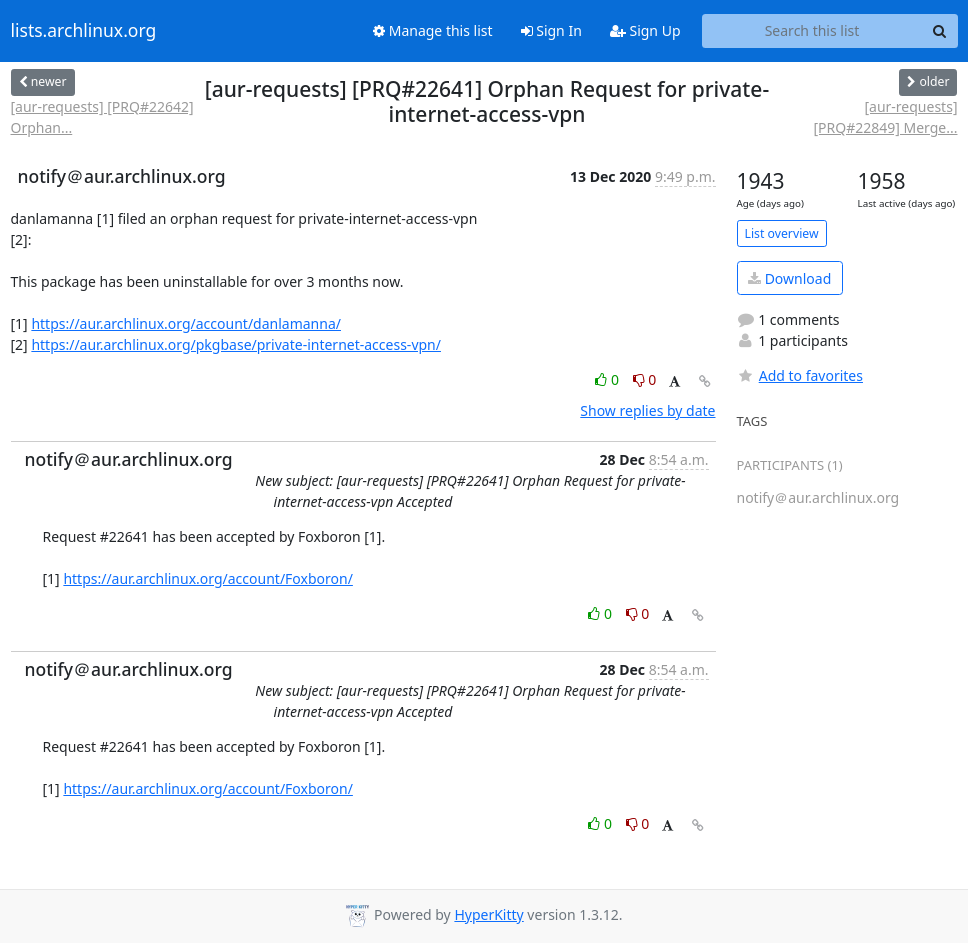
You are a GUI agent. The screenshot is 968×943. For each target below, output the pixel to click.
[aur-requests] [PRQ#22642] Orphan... (102, 117)
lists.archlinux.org (84, 31)
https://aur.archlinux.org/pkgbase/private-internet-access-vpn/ (236, 344)
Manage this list (433, 30)
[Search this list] (812, 31)
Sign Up (645, 30)
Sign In (551, 30)
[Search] (940, 31)
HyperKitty (488, 914)
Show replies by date (647, 410)
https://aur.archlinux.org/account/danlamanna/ (186, 323)
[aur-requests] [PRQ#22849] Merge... (885, 117)
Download (789, 278)
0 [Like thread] (608, 379)
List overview (782, 233)
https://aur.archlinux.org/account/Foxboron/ (208, 578)
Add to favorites (800, 375)
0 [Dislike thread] (645, 379)
